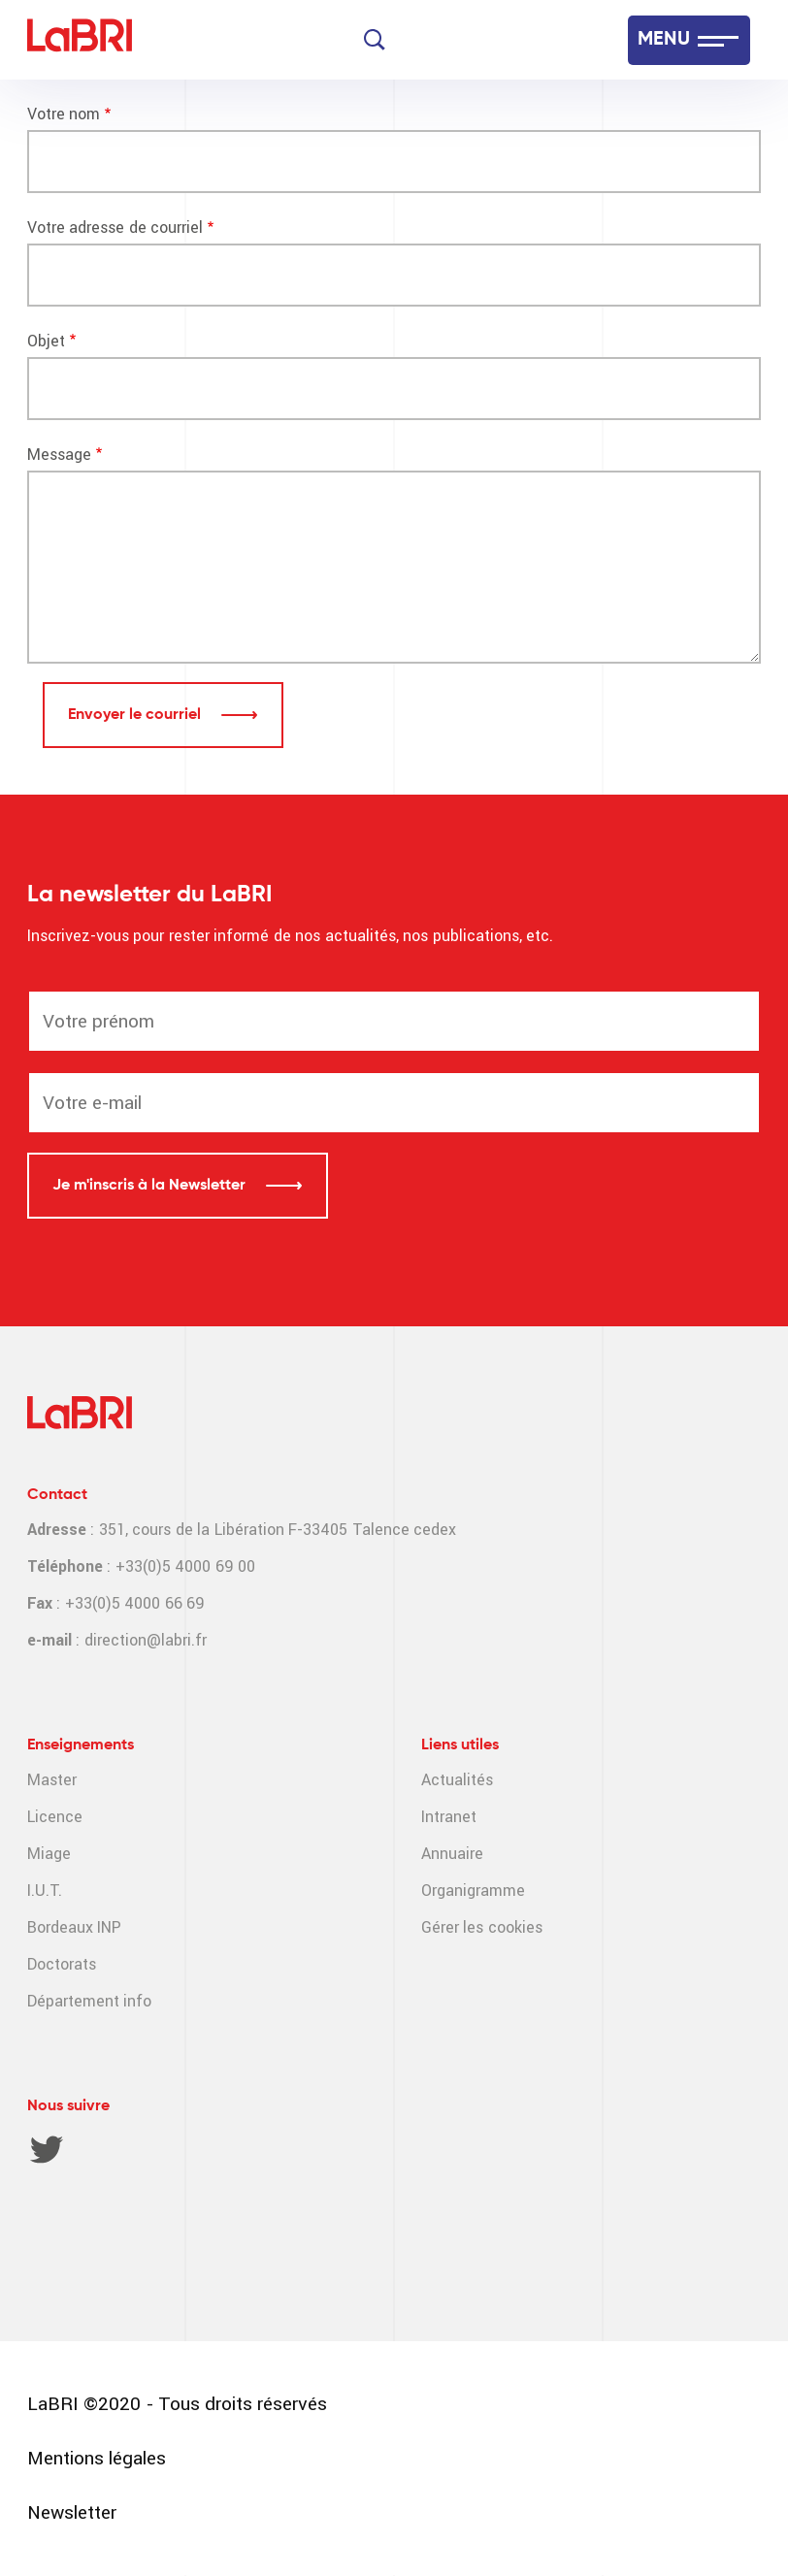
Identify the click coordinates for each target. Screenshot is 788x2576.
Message (59, 454)
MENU (664, 39)
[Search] (374, 39)
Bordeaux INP (74, 1927)
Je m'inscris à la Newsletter (150, 1185)
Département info (89, 2001)
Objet (46, 341)
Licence (54, 1817)
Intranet (448, 1817)
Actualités (457, 1780)
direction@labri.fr (145, 1640)
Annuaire (452, 1853)
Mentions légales (96, 2458)
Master (52, 1780)
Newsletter (71, 2512)
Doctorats (61, 1964)
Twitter (46, 2149)
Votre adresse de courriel (115, 227)
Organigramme (473, 1890)
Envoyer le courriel (136, 715)
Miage (49, 1853)
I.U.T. (44, 1890)
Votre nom (63, 114)
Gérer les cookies (481, 1927)
